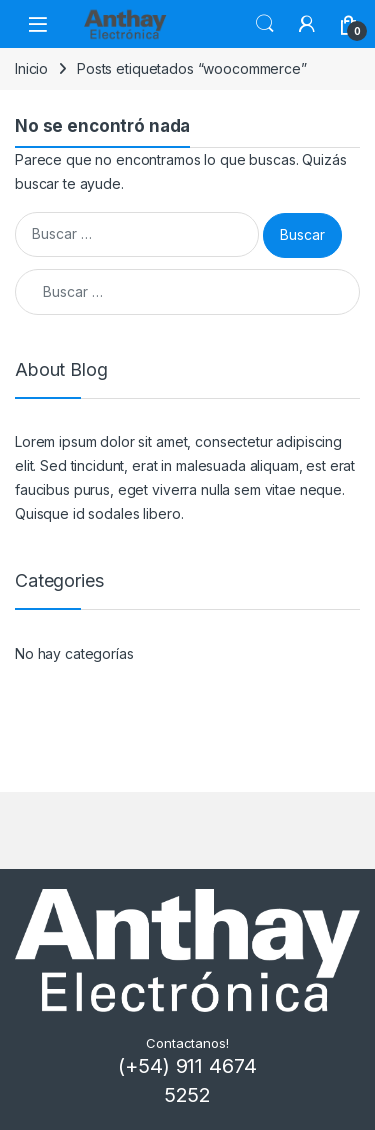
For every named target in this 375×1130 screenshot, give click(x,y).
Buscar (265, 24)
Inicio (31, 68)
